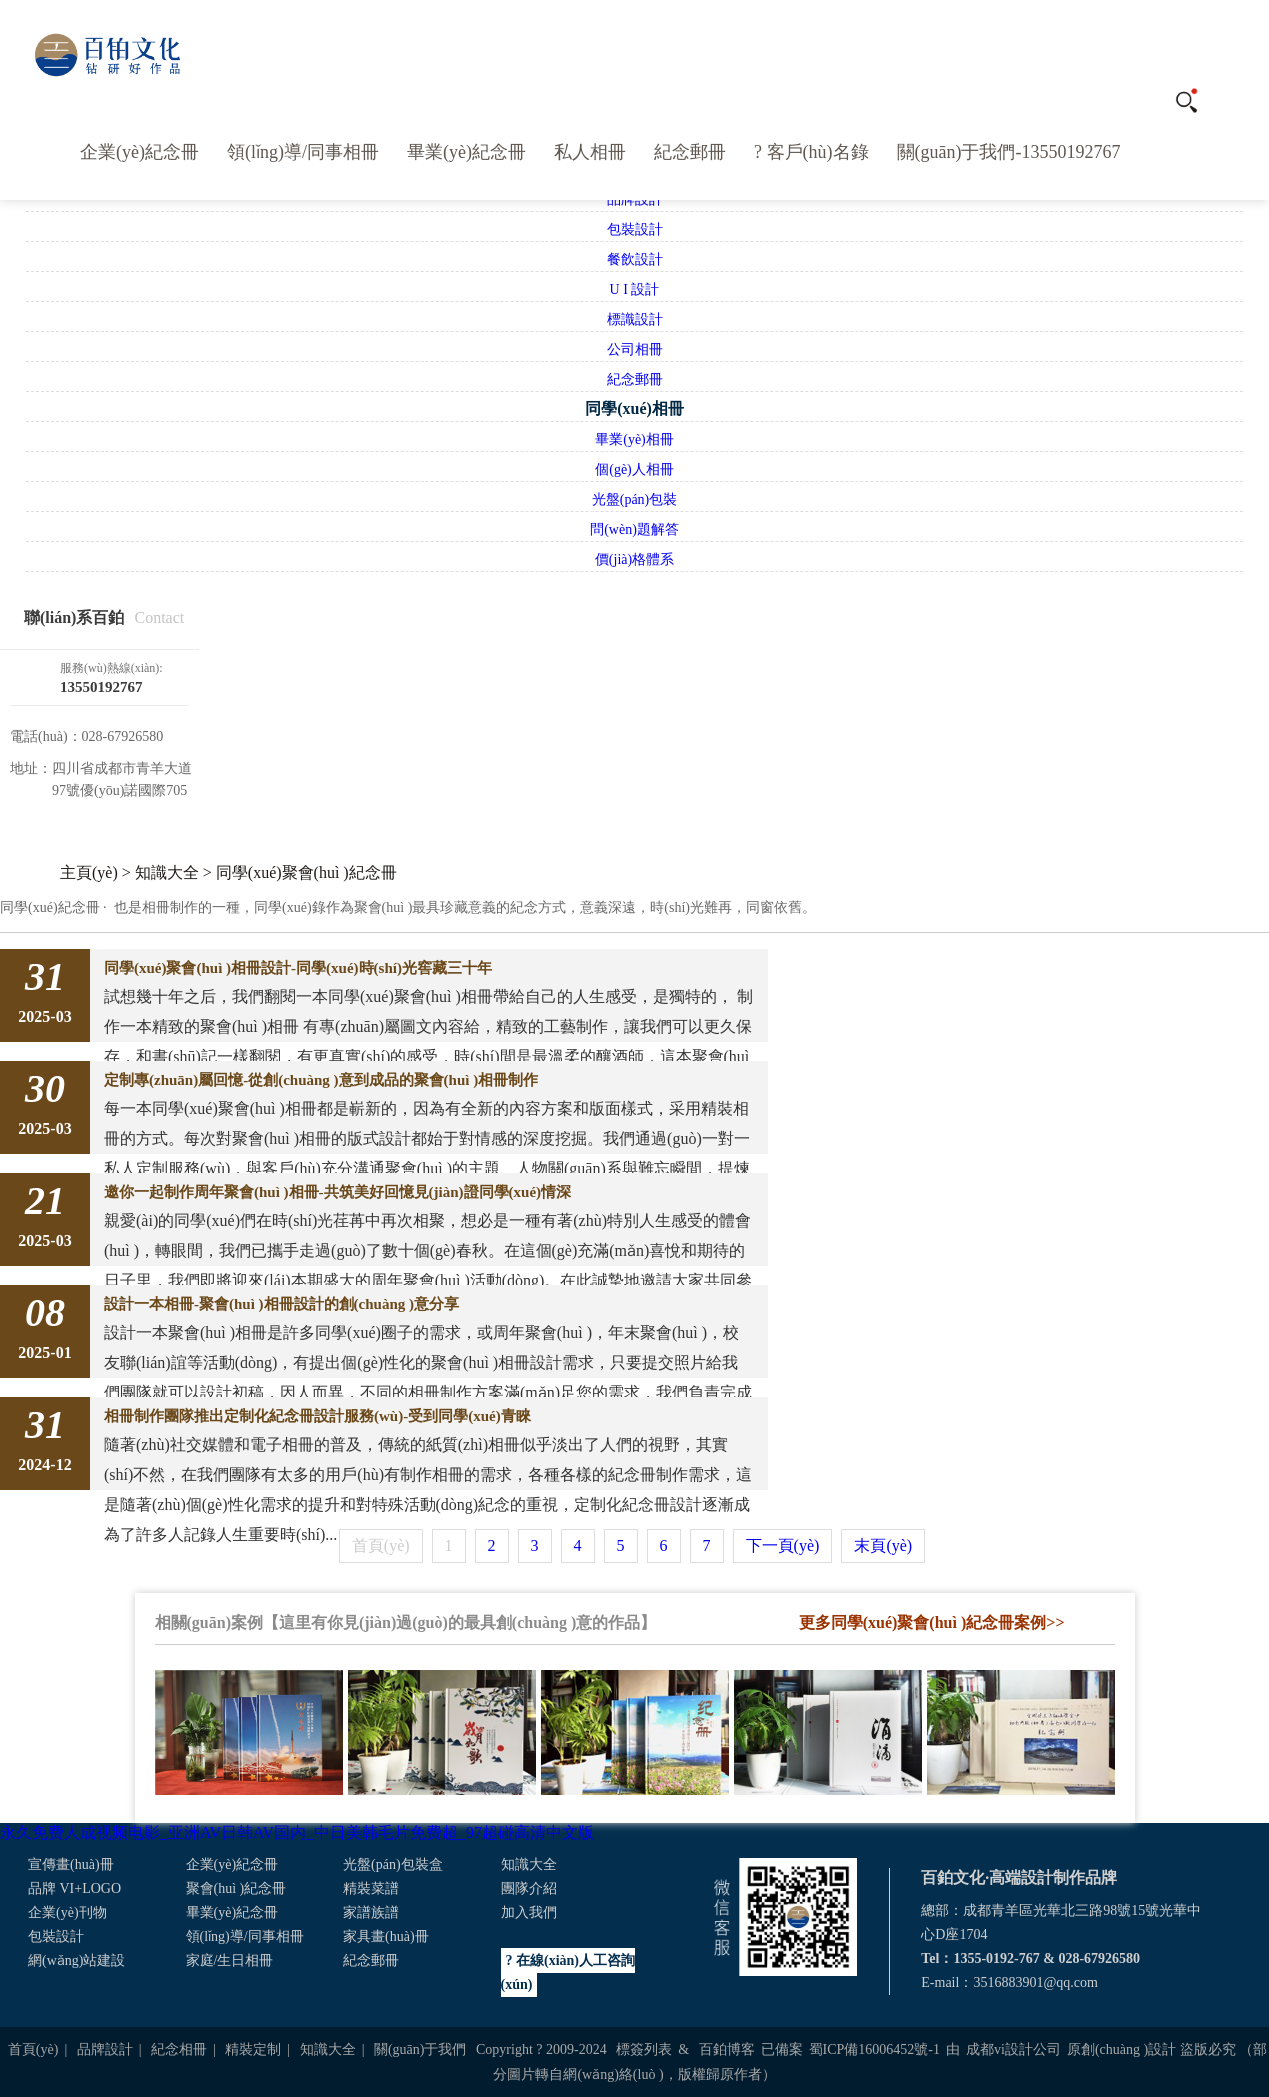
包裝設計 (635, 229)
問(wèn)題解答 (634, 529)
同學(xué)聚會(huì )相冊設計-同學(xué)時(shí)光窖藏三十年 (298, 968)
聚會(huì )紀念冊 (236, 1888)
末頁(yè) (883, 1545)
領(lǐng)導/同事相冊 (303, 152)
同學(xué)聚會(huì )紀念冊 (306, 872)
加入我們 (529, 1912)
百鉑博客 (727, 2049)
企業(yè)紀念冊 (139, 152)
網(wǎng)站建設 (76, 1960)
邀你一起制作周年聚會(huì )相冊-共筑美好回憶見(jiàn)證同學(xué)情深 (337, 1192)
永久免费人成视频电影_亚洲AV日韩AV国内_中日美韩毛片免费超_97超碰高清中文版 (297, 1832)
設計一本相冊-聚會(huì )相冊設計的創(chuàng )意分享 (281, 1304)
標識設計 (635, 319)
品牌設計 (105, 2049)
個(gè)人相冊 (634, 469)
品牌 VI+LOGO (74, 1888)
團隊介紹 (529, 1888)
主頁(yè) (89, 872)
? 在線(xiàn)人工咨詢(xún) (568, 1972)
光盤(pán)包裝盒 (393, 1864)
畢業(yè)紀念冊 (466, 152)
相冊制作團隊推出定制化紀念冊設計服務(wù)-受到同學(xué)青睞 (317, 1416)
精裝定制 (253, 2049)
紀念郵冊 (690, 152)
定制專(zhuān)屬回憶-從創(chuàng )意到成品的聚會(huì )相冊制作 (321, 1080)
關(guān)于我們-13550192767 (1009, 152)
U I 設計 (635, 289)
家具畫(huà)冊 (386, 1936)
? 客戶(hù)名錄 (811, 152)
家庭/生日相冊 (230, 1960)
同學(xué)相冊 (634, 408)
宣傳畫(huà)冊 (71, 1864)
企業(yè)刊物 (67, 1912)
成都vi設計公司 (1013, 2049)
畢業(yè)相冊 (634, 439)
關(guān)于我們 (420, 2049)
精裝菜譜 (371, 1888)
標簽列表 (644, 2049)
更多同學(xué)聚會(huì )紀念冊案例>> (932, 1622)
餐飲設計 (635, 259)
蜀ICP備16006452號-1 (874, 2049)
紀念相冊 (179, 2049)
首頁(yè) (33, 2049)
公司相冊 (635, 349)
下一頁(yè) (783, 1545)
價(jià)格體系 (634, 559)
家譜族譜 (371, 1912)
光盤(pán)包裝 (635, 499)
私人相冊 (590, 152)
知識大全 (167, 872)
